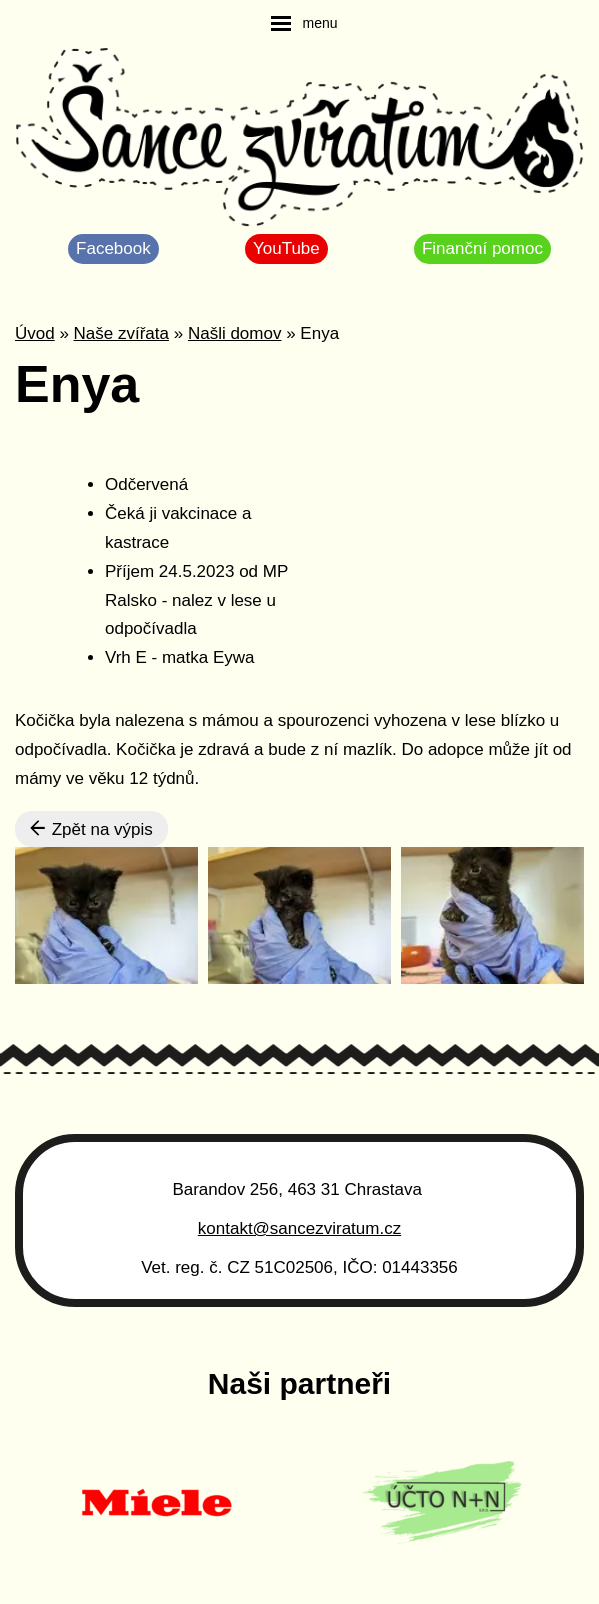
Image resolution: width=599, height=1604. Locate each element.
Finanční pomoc (482, 248)
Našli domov (235, 333)
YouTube (286, 248)
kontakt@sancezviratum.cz (299, 1228)
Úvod (35, 333)
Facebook (113, 248)
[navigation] (304, 23)
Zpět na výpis (91, 829)
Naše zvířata (121, 333)
